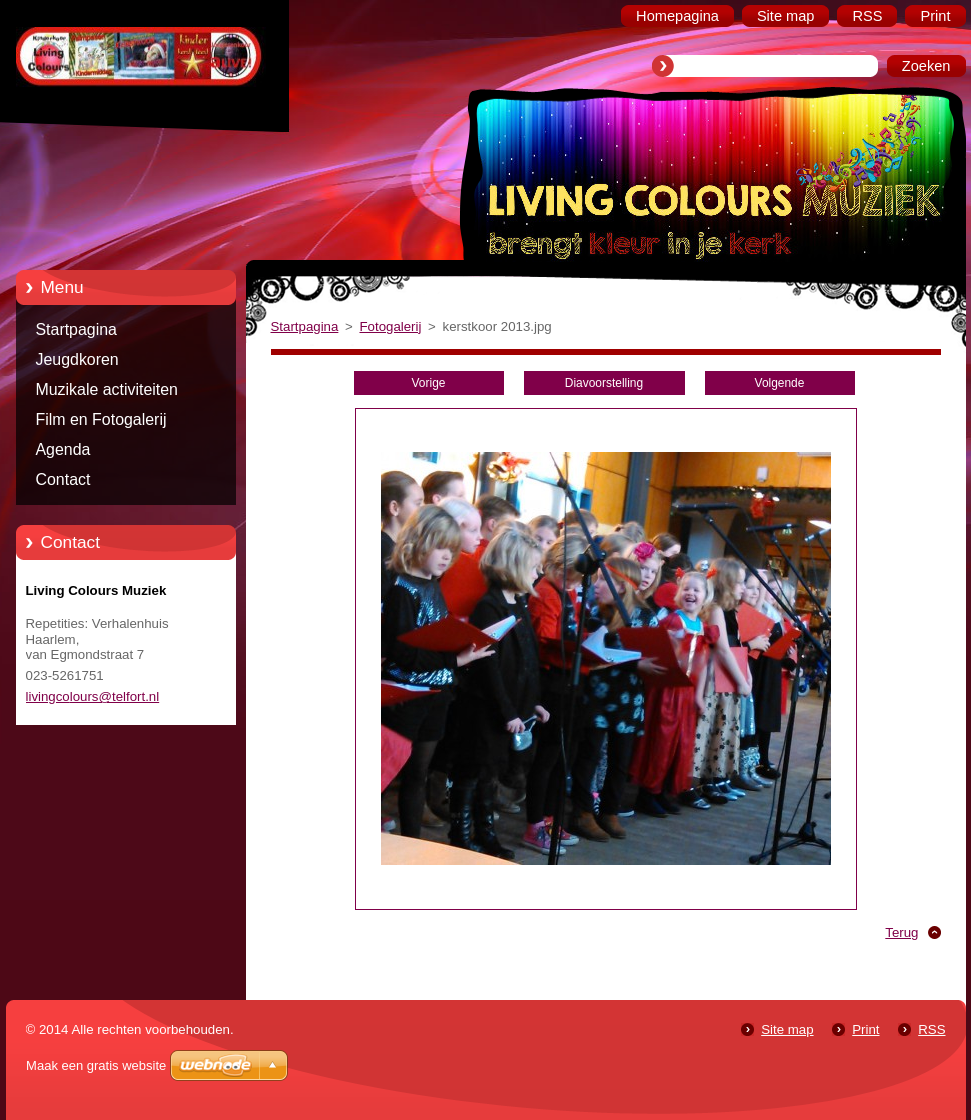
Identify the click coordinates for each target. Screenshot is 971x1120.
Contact (63, 479)
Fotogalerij (390, 326)
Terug (901, 932)
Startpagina (76, 329)
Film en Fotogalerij (101, 419)
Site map (787, 1029)
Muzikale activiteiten (107, 389)
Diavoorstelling (604, 383)
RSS (931, 1029)
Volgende (780, 383)
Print (865, 1029)
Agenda (63, 449)
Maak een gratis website (96, 1065)
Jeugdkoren (77, 359)
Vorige (429, 383)
